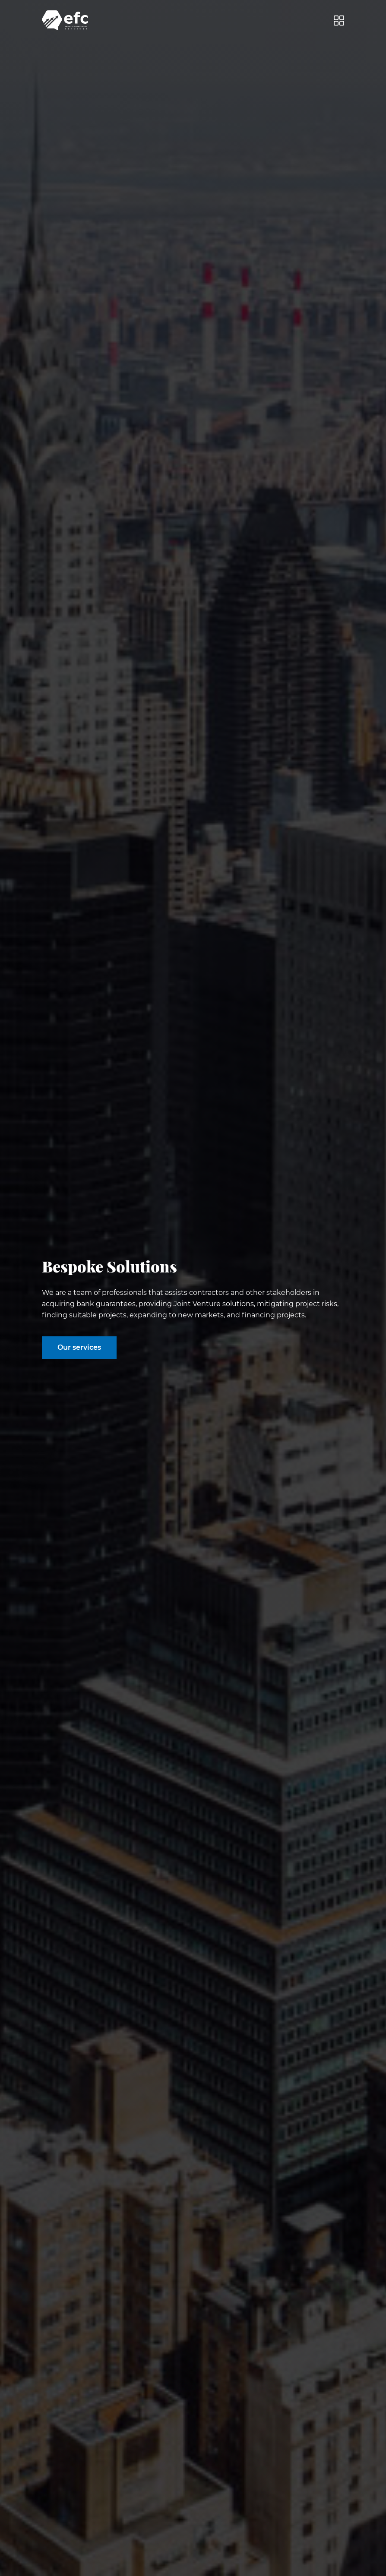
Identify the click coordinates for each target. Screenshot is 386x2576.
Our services (79, 1347)
